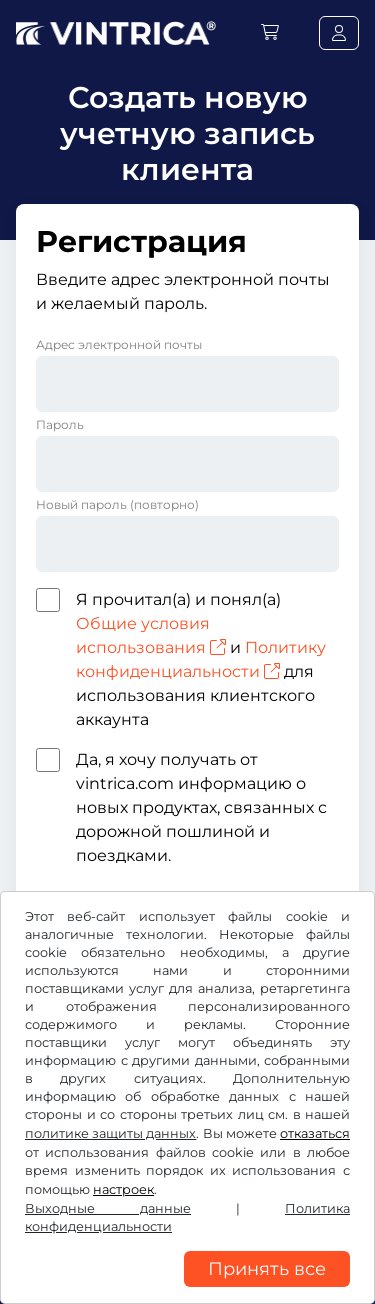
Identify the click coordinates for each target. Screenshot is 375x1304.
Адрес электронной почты (119, 344)
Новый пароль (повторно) (117, 504)
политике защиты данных (110, 1133)
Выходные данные (108, 1208)
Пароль (60, 424)
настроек (123, 1189)
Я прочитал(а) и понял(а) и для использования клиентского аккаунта (201, 659)
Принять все (267, 1269)
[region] (187, 1289)
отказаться (315, 1133)
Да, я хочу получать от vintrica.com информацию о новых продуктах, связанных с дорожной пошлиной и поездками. (201, 807)
